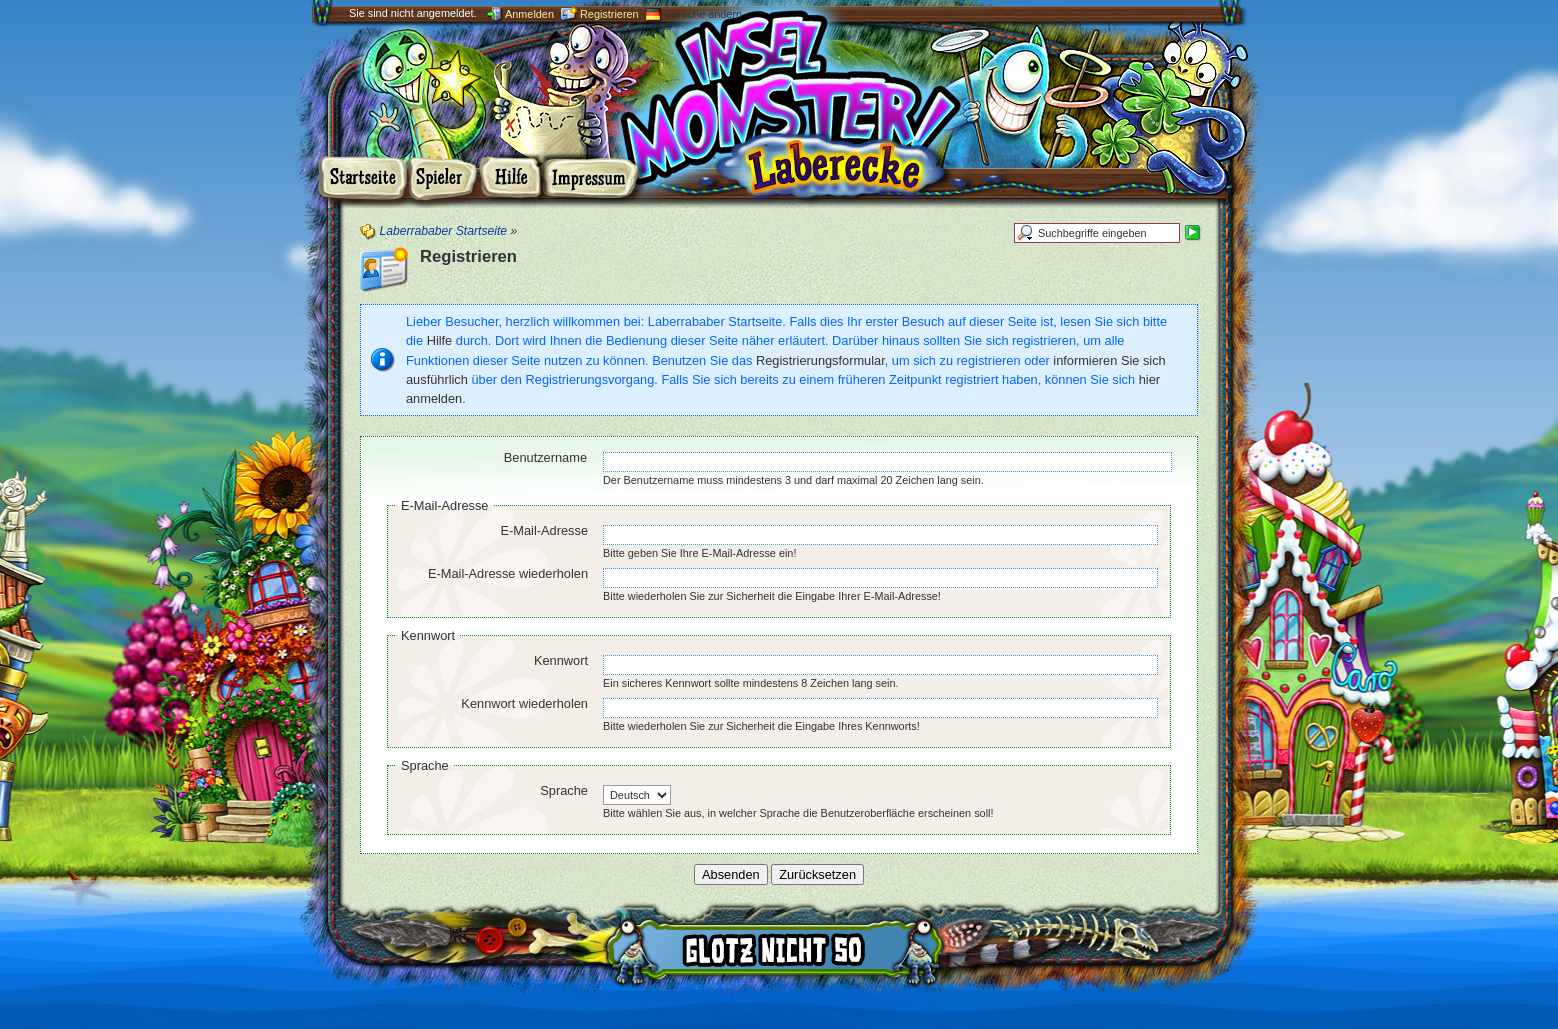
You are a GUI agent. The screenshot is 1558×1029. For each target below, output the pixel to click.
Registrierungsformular (820, 360)
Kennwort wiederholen (524, 703)
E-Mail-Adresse (444, 505)
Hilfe (440, 340)
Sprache (425, 765)
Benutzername (545, 457)
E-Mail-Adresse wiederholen (508, 573)
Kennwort (428, 635)
